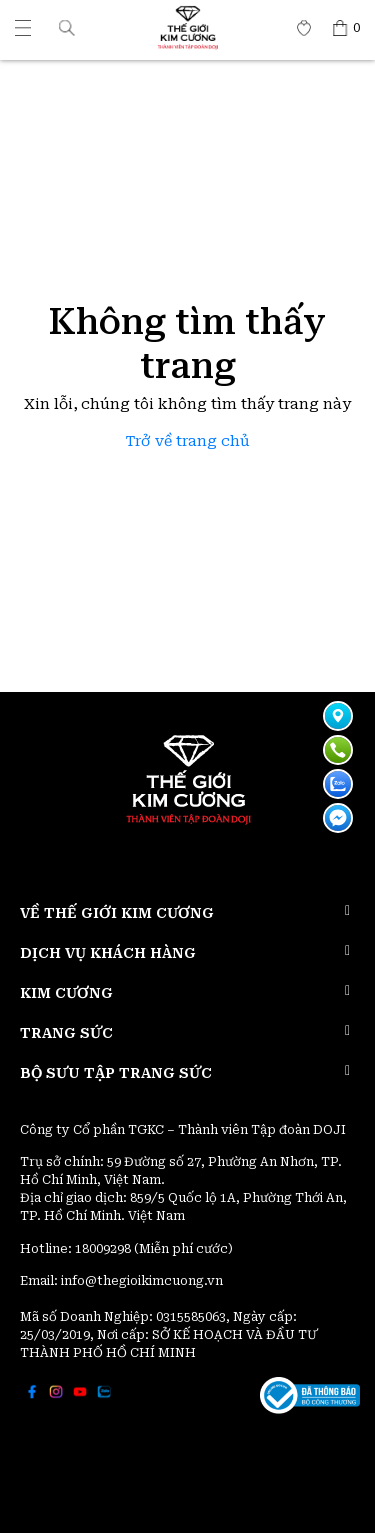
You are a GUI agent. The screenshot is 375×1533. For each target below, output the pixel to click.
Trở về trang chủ (188, 441)
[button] (67, 27)
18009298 (104, 1249)
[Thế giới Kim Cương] (23, 28)
